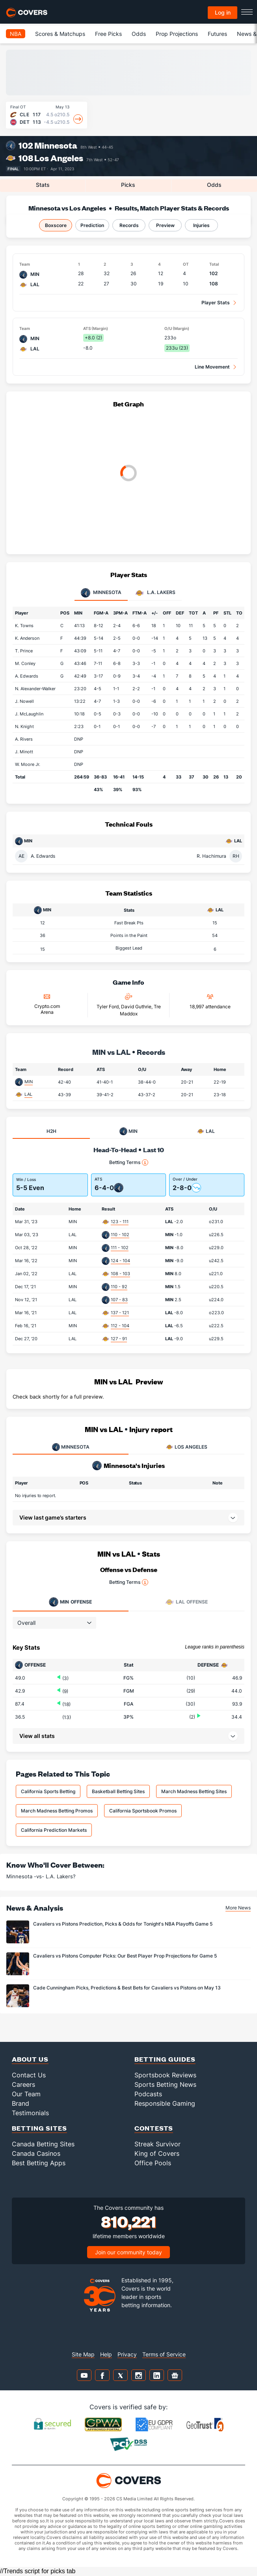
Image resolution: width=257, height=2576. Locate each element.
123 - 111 (119, 1221)
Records (129, 225)
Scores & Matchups (60, 33)
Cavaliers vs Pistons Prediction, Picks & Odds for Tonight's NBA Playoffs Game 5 (122, 1924)
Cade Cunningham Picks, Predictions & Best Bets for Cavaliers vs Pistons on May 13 (127, 1988)
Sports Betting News (165, 2084)
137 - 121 (120, 1312)
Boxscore (56, 225)
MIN (28, 1081)
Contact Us (29, 2075)
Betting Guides (165, 2059)
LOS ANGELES (186, 1447)
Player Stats (215, 302)
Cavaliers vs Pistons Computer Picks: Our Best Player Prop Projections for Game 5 (125, 1956)
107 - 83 (119, 1299)
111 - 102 (119, 1247)
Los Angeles (58, 158)
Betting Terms (128, 1162)
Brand (20, 2103)
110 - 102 (120, 1234)
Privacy (127, 2354)
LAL (28, 1094)
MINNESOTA (70, 1447)
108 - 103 (120, 1273)
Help (106, 2354)
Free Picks (108, 33)
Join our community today (128, 2252)
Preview (165, 225)
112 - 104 (120, 1325)
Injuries (201, 225)
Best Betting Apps (38, 2163)
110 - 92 (119, 1286)
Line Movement (212, 367)
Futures (217, 33)
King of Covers (156, 2153)
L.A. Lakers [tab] (155, 593)
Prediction (92, 225)
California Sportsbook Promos (143, 1811)
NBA (15, 33)
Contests (153, 2128)
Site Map (83, 2354)
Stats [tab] (43, 184)
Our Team (26, 2094)
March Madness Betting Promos (57, 1811)
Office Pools (152, 2163)
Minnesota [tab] (101, 593)
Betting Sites (39, 2128)
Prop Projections (177, 33)
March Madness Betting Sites (194, 1791)
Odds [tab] (214, 184)
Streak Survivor (157, 2144)
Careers (23, 2084)
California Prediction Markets (54, 1830)
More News (238, 1908)
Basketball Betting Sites (118, 1791)
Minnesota (55, 145)
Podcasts (148, 2094)
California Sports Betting (48, 1791)
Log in (223, 12)
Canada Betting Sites (43, 2144)
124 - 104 (120, 1260)
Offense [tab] (70, 1602)
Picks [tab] (128, 184)
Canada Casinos (36, 2153)
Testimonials (30, 2113)
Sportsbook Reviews (165, 2075)
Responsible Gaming (164, 2103)
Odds (139, 33)
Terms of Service (164, 2354)
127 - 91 (119, 1338)
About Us (30, 2059)
